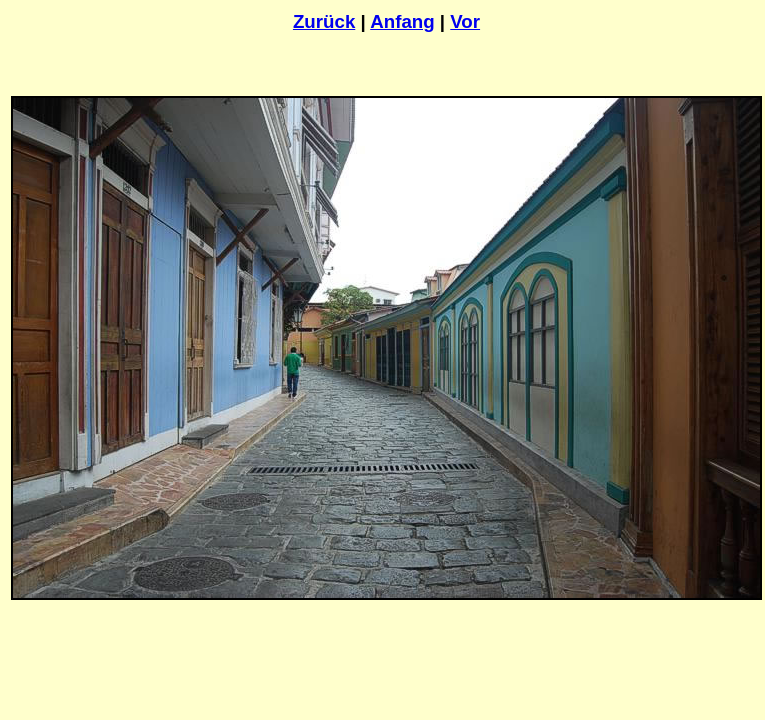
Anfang (402, 21)
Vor (465, 21)
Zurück (324, 21)
